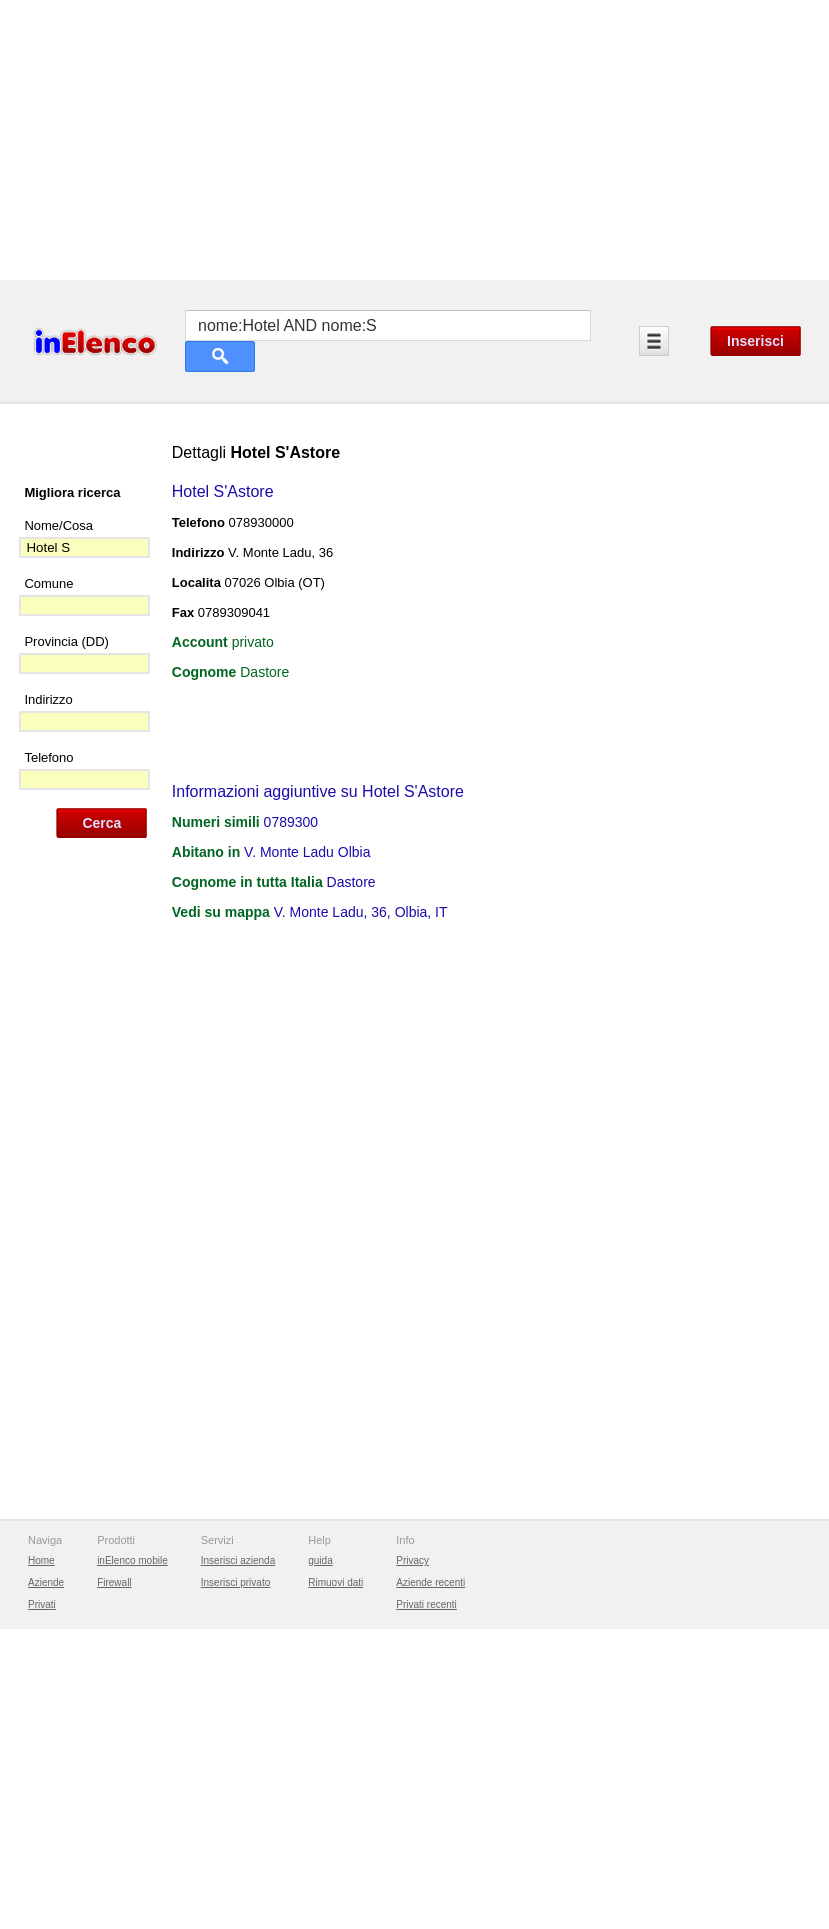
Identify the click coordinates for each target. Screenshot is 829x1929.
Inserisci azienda (238, 1560)
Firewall (114, 1582)
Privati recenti (426, 1604)
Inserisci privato (235, 1582)
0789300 (291, 822)
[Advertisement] (414, 140)
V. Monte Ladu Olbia (307, 852)
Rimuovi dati (335, 1582)
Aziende (46, 1582)
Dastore (351, 882)
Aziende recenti (430, 1582)
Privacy (412, 1560)
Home (41, 1560)
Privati (42, 1604)
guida (320, 1560)
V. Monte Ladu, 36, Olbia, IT (361, 912)
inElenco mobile (132, 1560)
